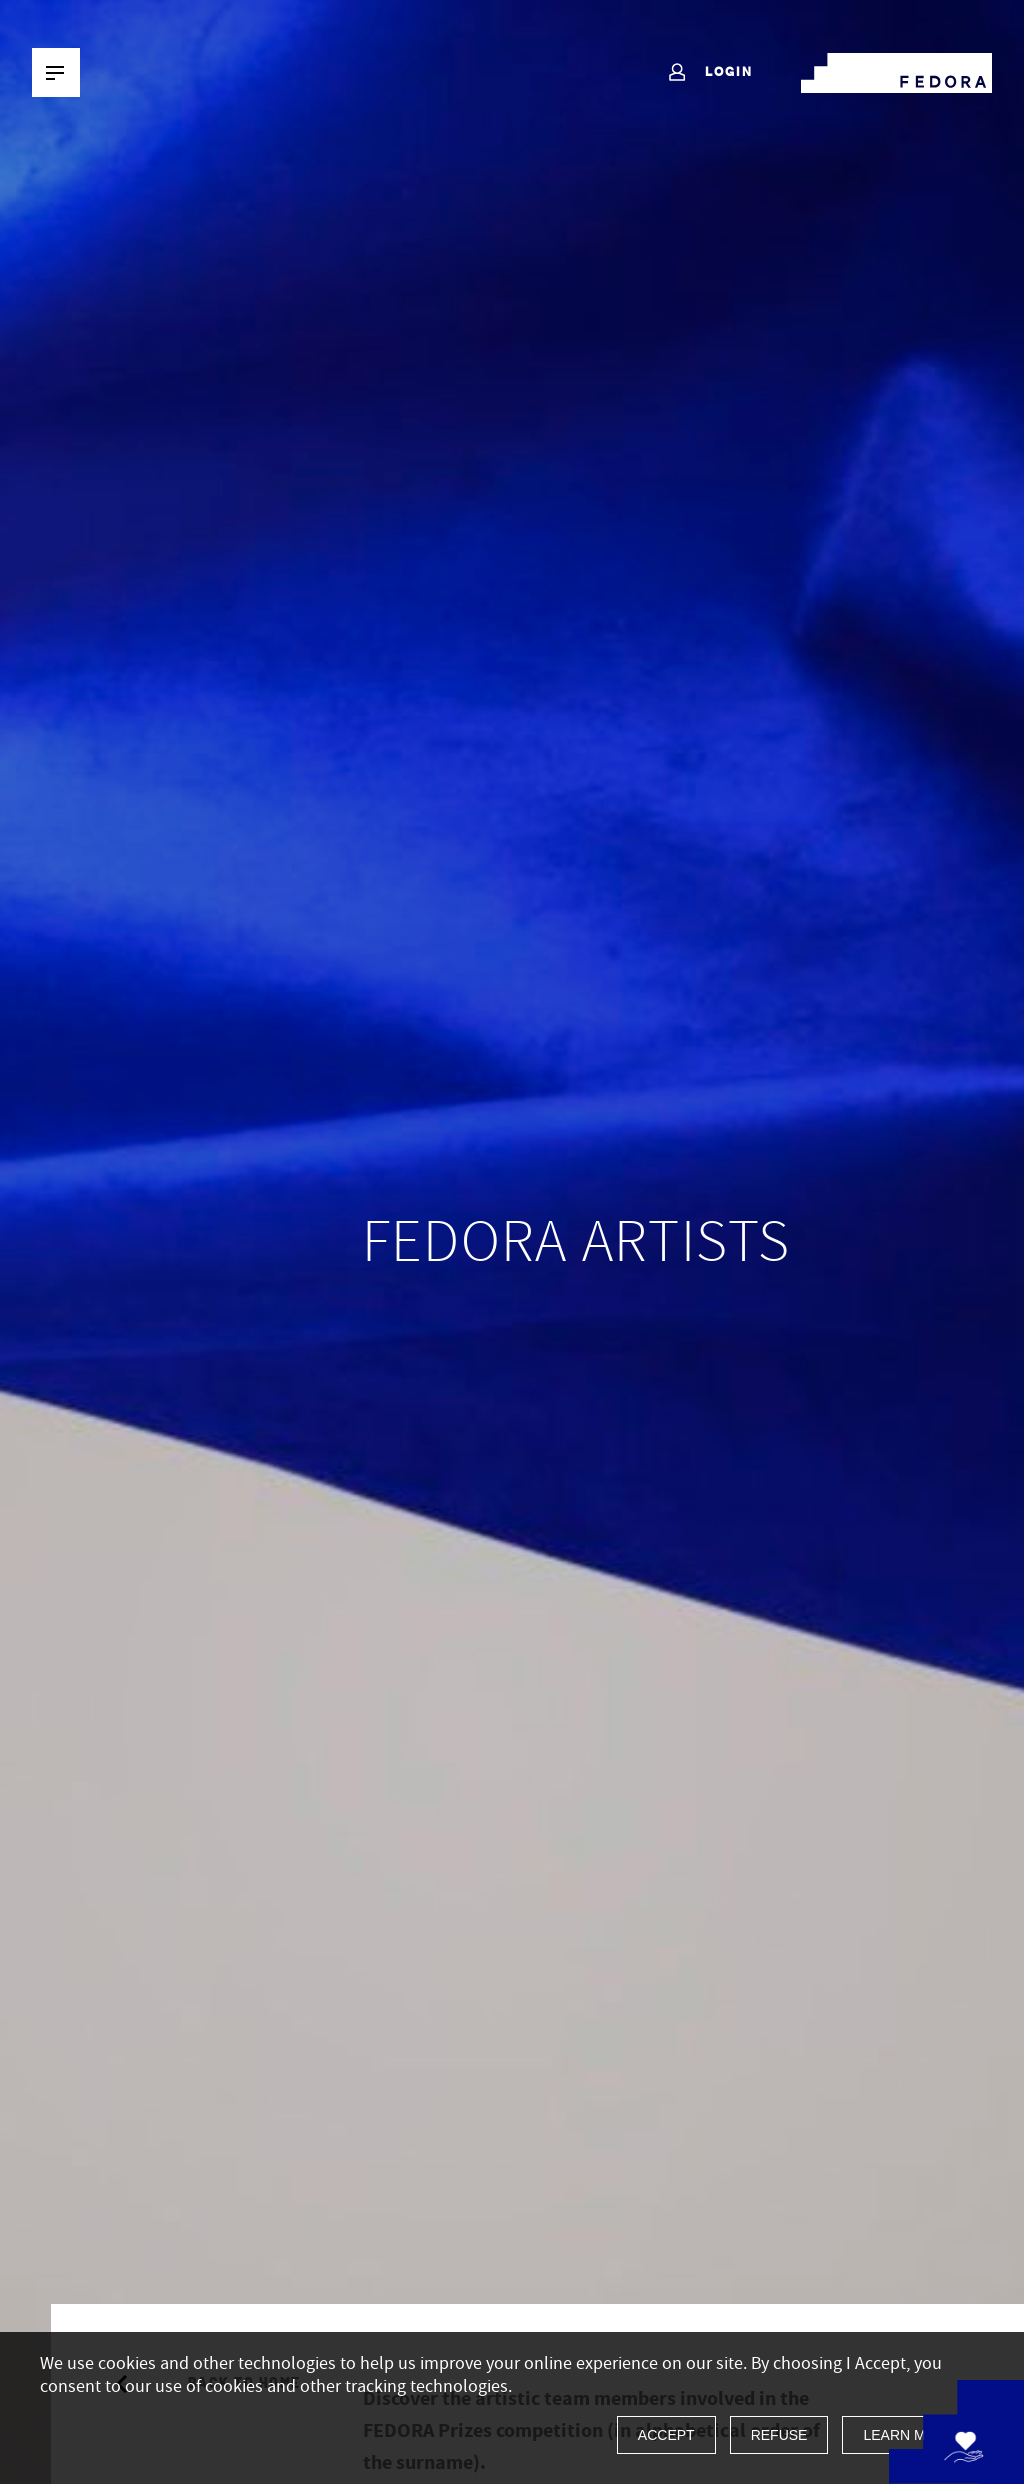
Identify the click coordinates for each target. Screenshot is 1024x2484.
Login (709, 73)
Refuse (779, 2435)
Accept (666, 2435)
